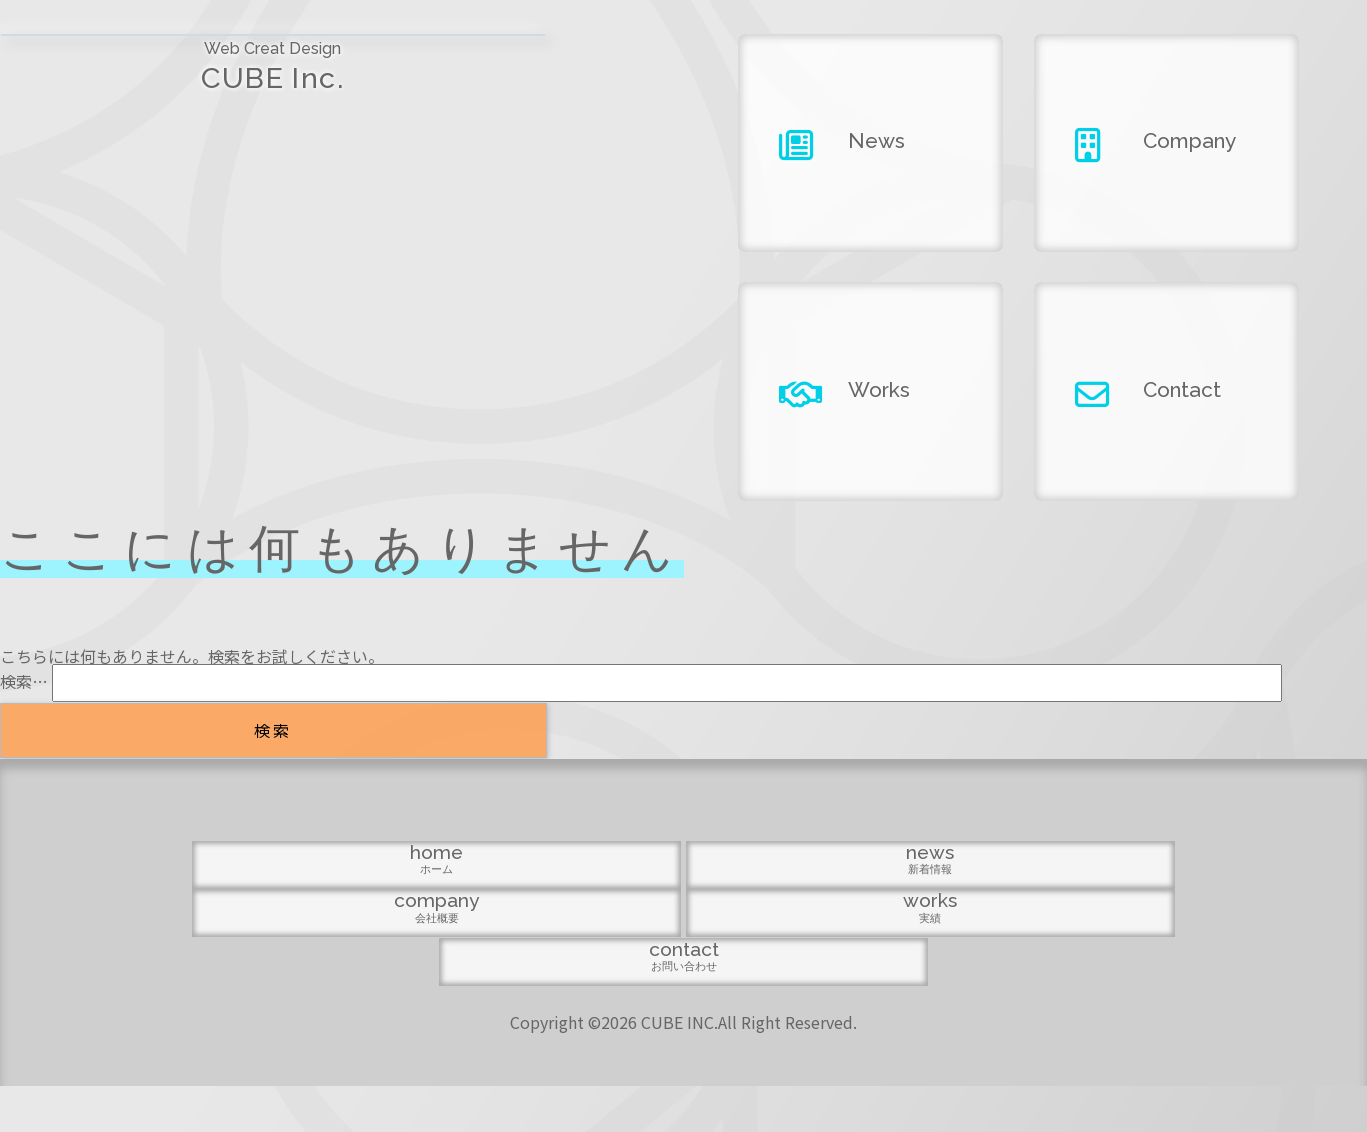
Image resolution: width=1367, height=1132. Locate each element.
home (293, 1008)
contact (1074, 1008)
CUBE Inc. (170, 80)
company (683, 1008)
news (488, 1008)
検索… (24, 681)
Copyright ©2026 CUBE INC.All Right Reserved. (683, 1068)
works (879, 1008)
